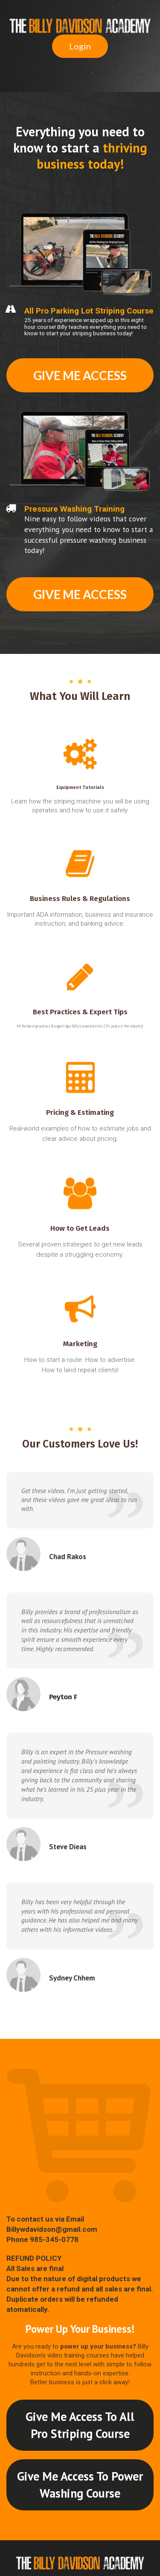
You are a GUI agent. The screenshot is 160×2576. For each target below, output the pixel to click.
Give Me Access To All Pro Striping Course (80, 2425)
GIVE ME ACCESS (80, 375)
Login (80, 46)
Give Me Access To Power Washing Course (80, 2484)
